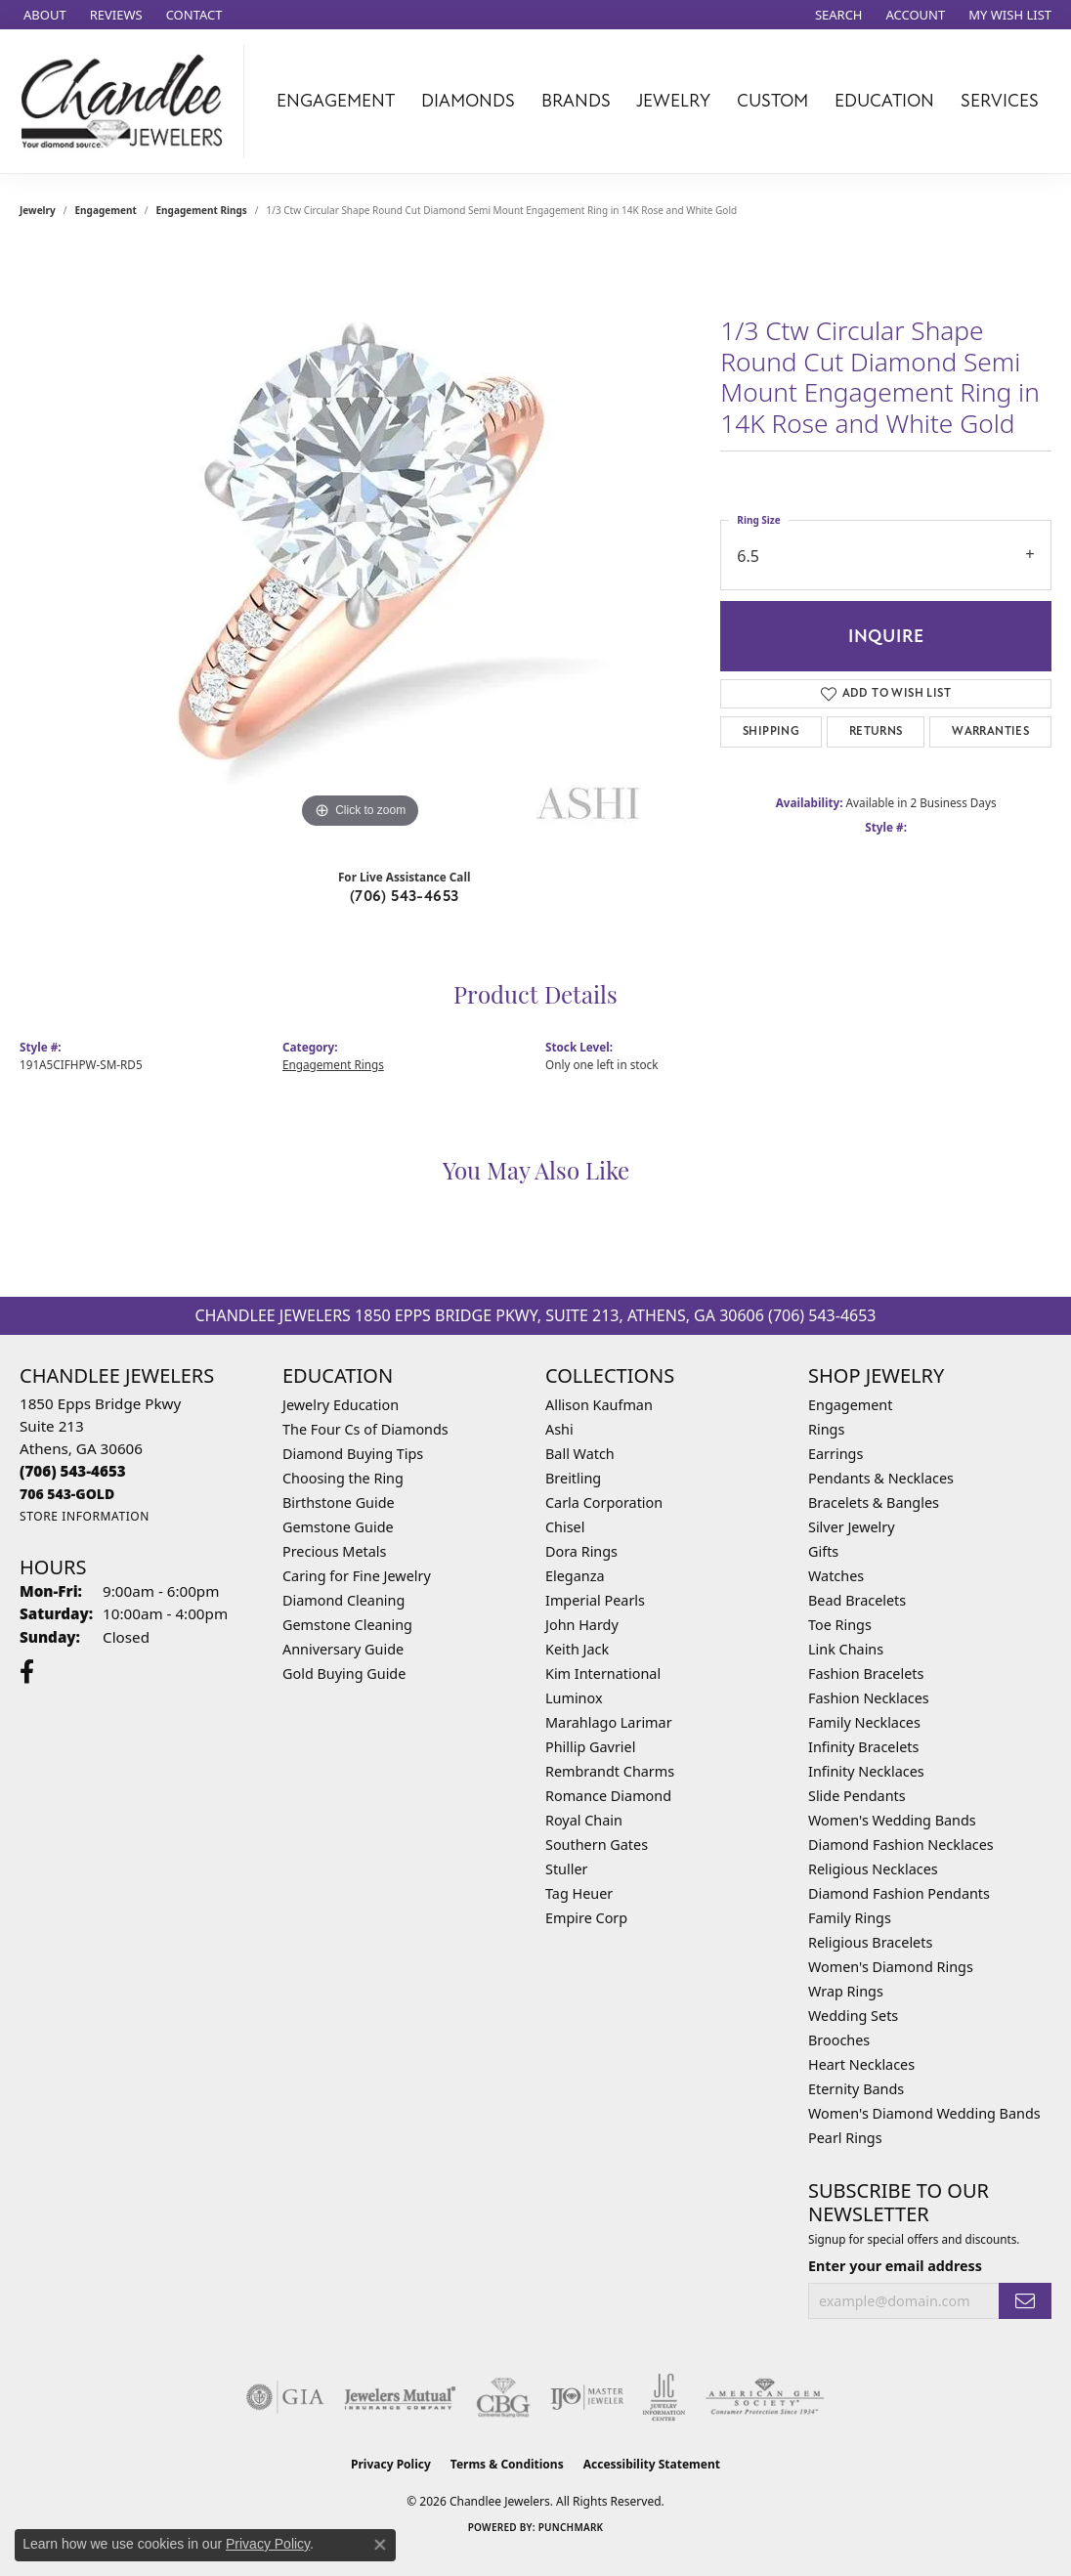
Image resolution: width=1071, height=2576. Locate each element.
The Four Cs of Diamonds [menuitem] (365, 1429)
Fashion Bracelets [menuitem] (865, 1673)
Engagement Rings (201, 210)
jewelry (38, 210)
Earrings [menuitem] (835, 1453)
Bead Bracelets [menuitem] (857, 1600)
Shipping (771, 731)
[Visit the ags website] (765, 2397)
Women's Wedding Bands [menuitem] (892, 1820)
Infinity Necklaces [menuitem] (866, 1771)
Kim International (603, 1673)
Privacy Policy (391, 2464)
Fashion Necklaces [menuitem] (868, 1698)
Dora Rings (581, 1551)
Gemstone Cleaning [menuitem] (347, 1624)
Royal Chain (583, 1820)
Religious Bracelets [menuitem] (870, 1942)
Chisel (564, 1527)
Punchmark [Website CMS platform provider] (571, 2527)
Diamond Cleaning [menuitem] (343, 1600)
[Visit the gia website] (285, 2397)
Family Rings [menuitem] (849, 1918)
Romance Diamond (608, 1795)
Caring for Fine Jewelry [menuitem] (356, 1576)
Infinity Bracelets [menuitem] (863, 1747)
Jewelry (673, 100)
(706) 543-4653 (404, 896)
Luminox (574, 1698)
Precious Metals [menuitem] (334, 1551)
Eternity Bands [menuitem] (856, 2089)
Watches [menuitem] (836, 1576)
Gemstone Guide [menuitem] (338, 1527)
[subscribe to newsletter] (1025, 2301)
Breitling (573, 1478)
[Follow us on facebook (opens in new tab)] (27, 1672)
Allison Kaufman (599, 1404)
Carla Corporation (604, 1502)
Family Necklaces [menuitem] (864, 1722)
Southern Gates (596, 1844)
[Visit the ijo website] (586, 2397)
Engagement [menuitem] (850, 1404)
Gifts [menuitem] (823, 1551)
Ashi (559, 1429)
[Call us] (67, 1493)
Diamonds (468, 100)
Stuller (566, 1869)
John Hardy (582, 1624)
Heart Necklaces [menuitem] (861, 2064)
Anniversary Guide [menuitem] (343, 1649)
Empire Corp (586, 1918)
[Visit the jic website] (664, 2397)
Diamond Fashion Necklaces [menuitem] (901, 1844)
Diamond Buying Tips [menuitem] (352, 1453)
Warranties (990, 731)
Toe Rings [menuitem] (840, 1624)
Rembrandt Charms (609, 1771)
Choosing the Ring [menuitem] (343, 1478)
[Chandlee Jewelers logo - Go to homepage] (127, 101)
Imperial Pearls (595, 1600)
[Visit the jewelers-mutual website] (400, 2397)
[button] (837, 14)
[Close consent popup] (380, 2545)
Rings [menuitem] (826, 1429)
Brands (576, 100)
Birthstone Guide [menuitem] (338, 1502)
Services (1000, 100)
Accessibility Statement (651, 2464)
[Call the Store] (73, 1471)
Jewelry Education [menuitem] (340, 1404)
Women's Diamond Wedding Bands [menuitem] (924, 2113)
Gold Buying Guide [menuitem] (344, 1673)
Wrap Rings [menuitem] (845, 1991)
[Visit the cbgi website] (503, 2397)
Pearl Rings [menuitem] (845, 2137)
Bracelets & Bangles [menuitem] (873, 1502)
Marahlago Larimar (608, 1722)
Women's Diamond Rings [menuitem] (890, 1966)
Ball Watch (580, 1453)
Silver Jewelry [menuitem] (851, 1527)
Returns (876, 731)
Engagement (336, 100)
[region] (360, 540)
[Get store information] (85, 1516)
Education (884, 100)
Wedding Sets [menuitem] (853, 2015)
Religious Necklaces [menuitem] (873, 1869)
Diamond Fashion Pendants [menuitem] (899, 1893)
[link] (43, 14)
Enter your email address (895, 2265)
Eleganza (574, 1576)
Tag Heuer (579, 1893)
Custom (772, 100)
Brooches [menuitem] (839, 2040)
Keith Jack (577, 1649)
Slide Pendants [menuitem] (857, 1795)
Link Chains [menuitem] (845, 1649)
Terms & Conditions (507, 2464)
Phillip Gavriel (590, 1747)
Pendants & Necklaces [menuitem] (881, 1478)
